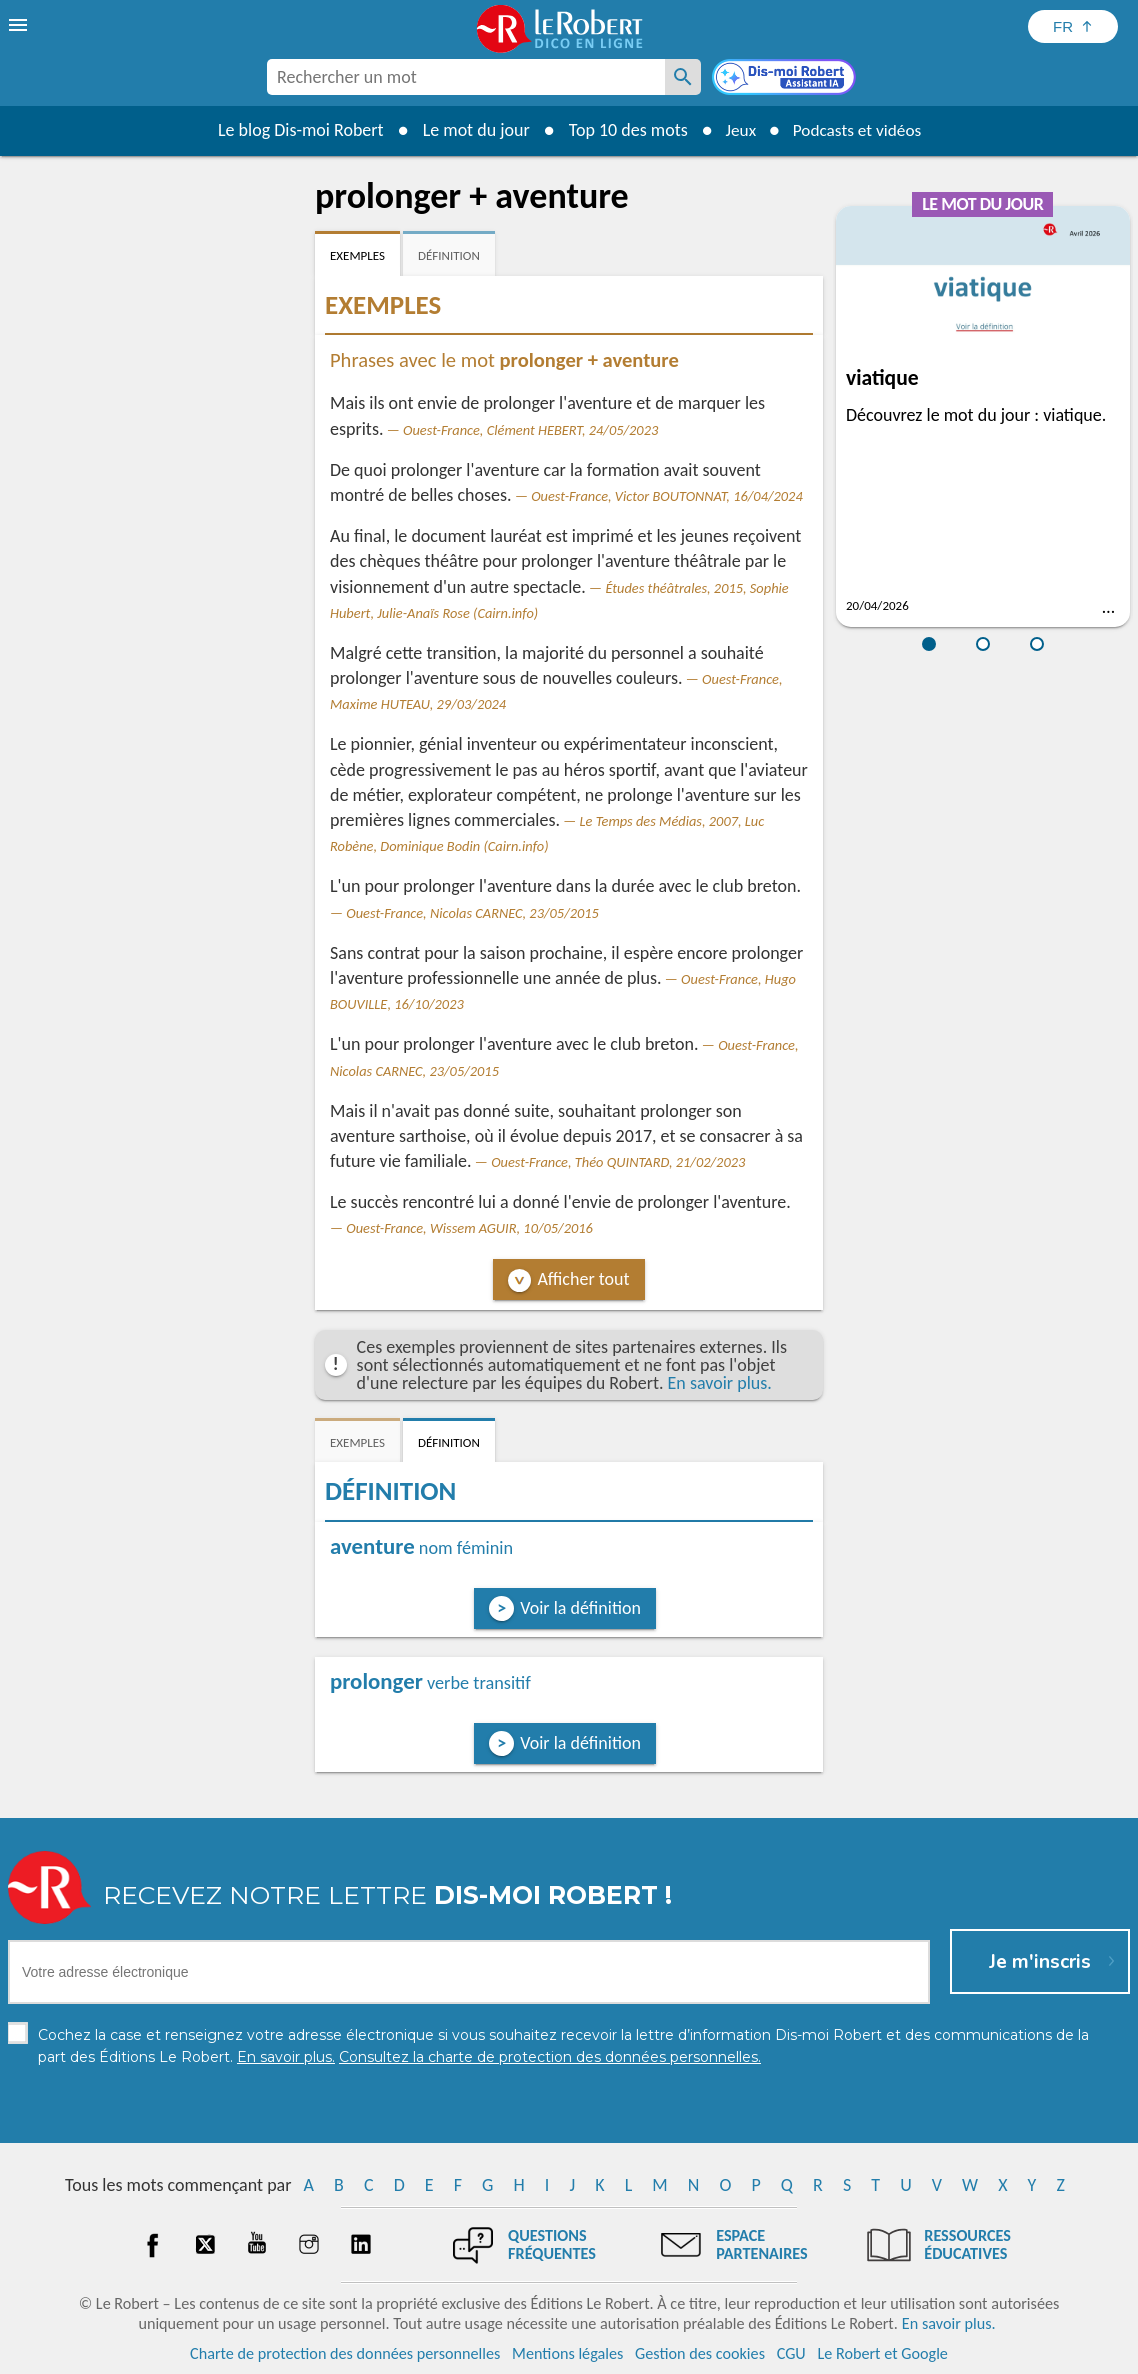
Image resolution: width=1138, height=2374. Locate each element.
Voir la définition (580, 1608)
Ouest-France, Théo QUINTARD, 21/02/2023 (618, 1162)
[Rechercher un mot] (683, 77)
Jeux (737, 130)
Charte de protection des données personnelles (345, 2353)
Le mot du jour (470, 130)
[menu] (20, 25)
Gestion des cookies (700, 2353)
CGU (791, 2353)
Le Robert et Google (882, 2353)
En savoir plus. (720, 1383)
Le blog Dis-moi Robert (295, 130)
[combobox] (466, 77)
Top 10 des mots (622, 130)
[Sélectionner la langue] (1073, 26)
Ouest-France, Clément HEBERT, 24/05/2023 (530, 430)
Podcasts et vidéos (859, 130)
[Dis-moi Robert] (786, 79)
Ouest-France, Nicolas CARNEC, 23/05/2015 (472, 913)
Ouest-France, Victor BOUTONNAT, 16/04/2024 (667, 496)
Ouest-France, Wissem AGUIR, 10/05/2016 (469, 1228)
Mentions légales (567, 2353)
